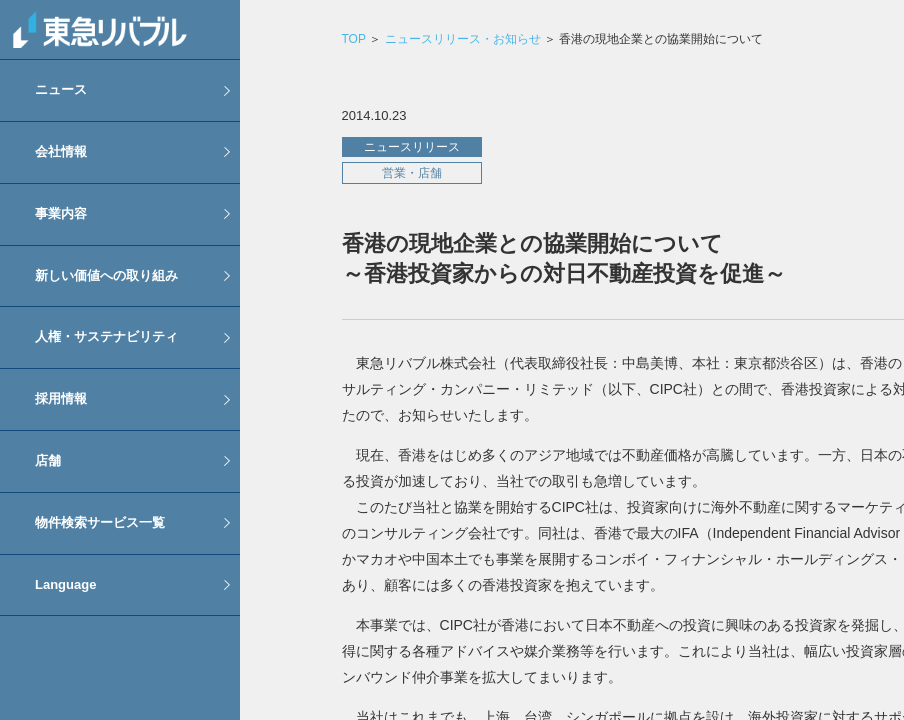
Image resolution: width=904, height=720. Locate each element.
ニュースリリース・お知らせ (463, 39)
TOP (353, 39)
